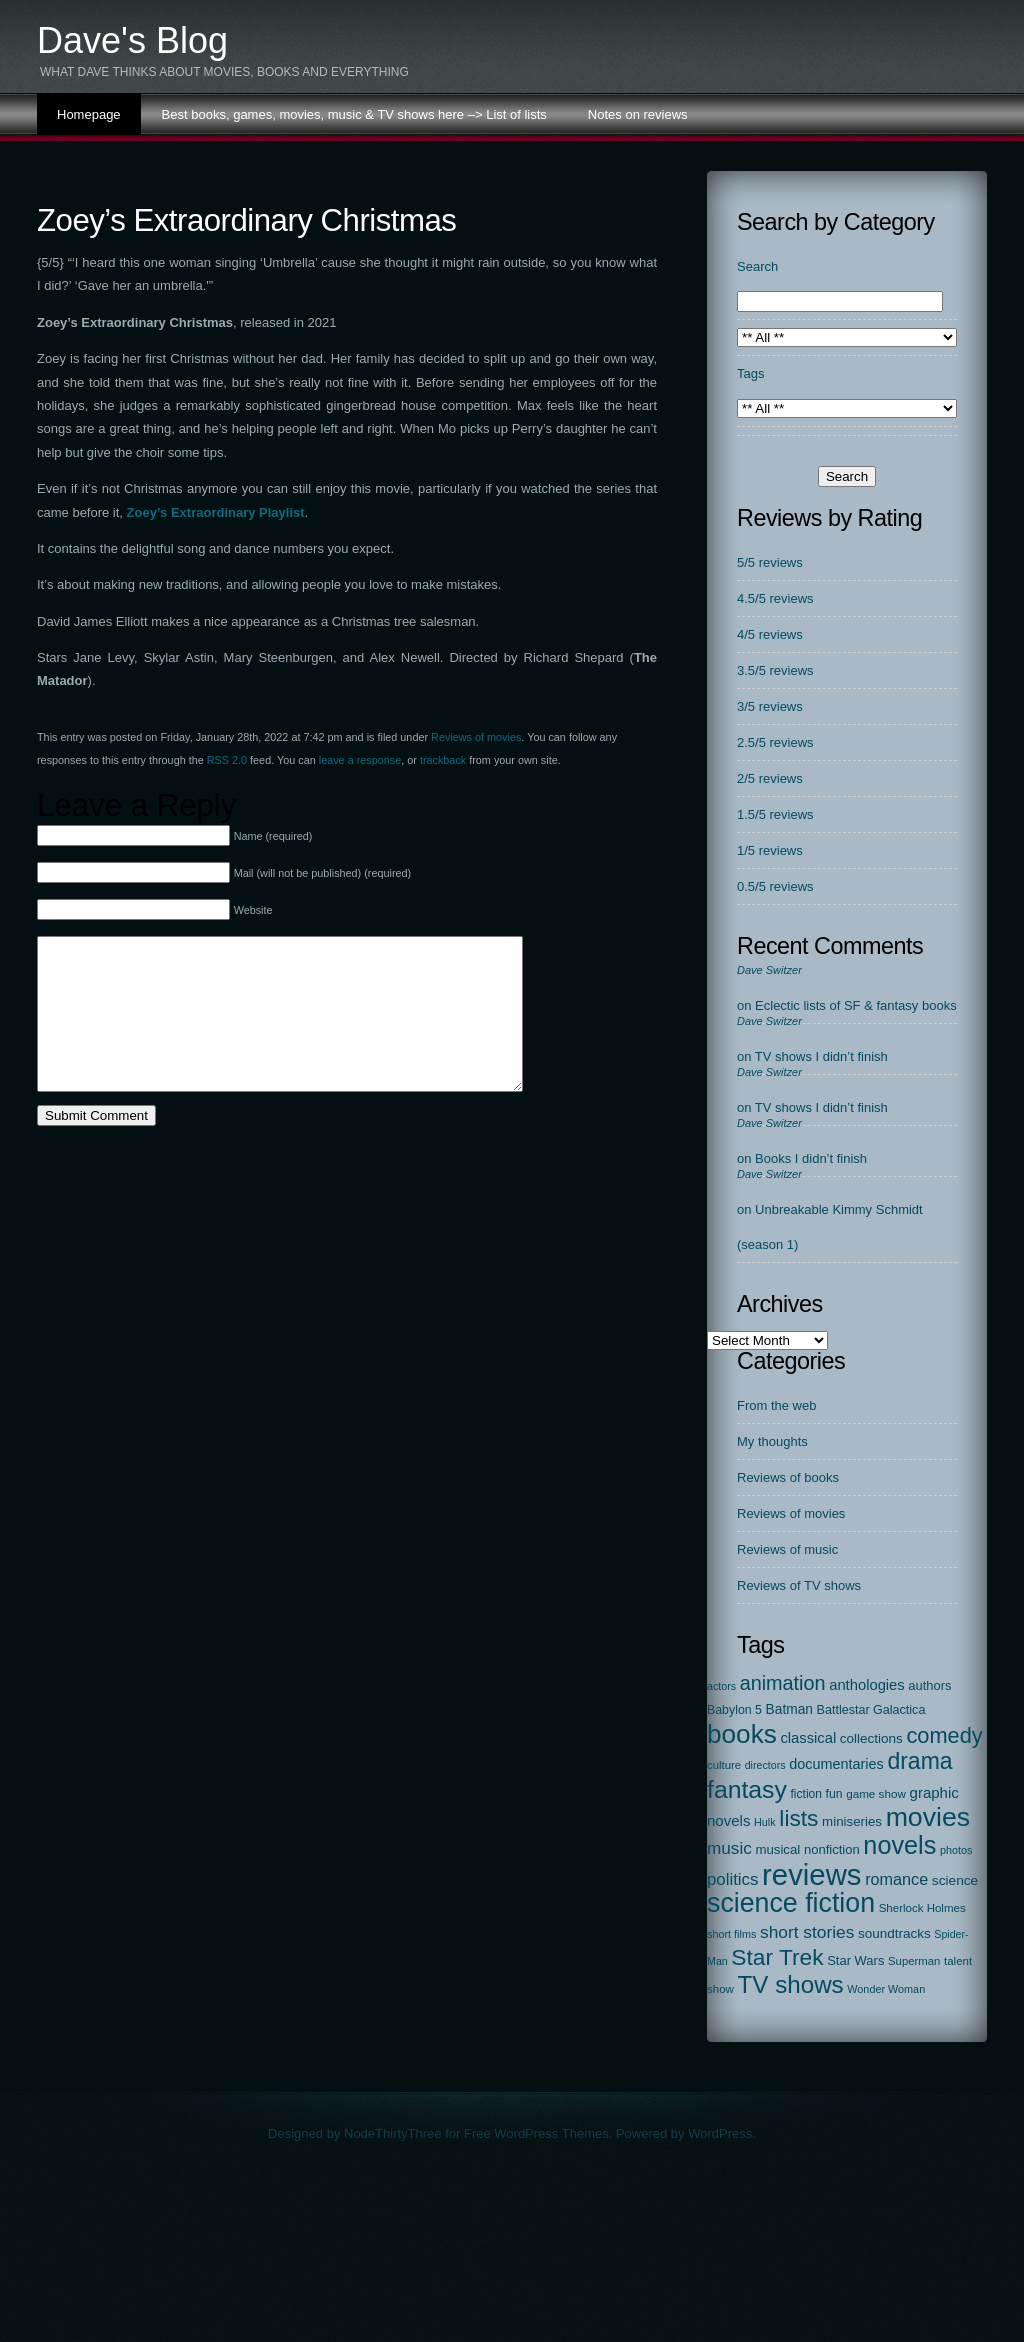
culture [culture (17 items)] (724, 1765)
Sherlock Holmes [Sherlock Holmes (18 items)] (922, 1908)
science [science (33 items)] (955, 1880)
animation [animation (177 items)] (783, 1683)
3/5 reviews (770, 706)
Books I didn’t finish (811, 1158)
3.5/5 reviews (775, 670)
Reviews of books (788, 1477)
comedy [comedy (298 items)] (944, 1735)
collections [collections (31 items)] (871, 1738)
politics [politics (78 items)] (732, 1879)
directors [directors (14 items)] (765, 1765)
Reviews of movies (476, 737)
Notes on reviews (638, 114)
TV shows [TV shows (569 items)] (791, 1984)
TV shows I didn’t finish (821, 1056)
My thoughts (772, 1441)
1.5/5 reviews (775, 814)
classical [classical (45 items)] (808, 1738)
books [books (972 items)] (742, 1734)
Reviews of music (787, 1549)
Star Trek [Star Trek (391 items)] (777, 1957)
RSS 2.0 (227, 760)
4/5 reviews (770, 634)
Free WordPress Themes (536, 2133)
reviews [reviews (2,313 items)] (811, 1874)
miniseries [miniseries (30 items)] (852, 1821)
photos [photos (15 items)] (956, 1850)
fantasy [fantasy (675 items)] (747, 1789)
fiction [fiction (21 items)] (806, 1794)
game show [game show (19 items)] (876, 1793)
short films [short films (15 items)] (731, 1934)
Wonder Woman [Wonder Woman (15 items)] (886, 1989)
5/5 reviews (770, 562)
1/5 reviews (770, 850)
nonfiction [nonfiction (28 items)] (832, 1849)
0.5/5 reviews (775, 886)
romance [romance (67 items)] (896, 1879)
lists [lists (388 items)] (798, 1818)
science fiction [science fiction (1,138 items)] (791, 1903)
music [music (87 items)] (729, 1848)
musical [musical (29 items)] (777, 1849)
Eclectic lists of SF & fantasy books (856, 1005)
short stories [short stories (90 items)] (807, 1932)
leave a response (360, 760)
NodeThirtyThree (393, 2133)
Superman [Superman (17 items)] (914, 1961)
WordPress (720, 2133)
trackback (443, 760)
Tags (750, 373)
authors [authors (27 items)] (929, 1685)
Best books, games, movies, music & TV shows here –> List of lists (354, 114)
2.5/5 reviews (775, 742)
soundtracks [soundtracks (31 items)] (894, 1933)
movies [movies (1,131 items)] (928, 1817)
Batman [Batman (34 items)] (789, 1709)
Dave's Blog (132, 40)
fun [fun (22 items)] (834, 1794)
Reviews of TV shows (799, 1585)
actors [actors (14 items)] (721, 1686)
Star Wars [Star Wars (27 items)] (855, 1960)
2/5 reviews (770, 778)
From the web (776, 1405)
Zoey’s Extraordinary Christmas (246, 220)
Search (757, 266)
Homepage (89, 114)
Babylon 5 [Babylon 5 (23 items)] (734, 1710)
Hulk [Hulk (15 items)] (765, 1822)
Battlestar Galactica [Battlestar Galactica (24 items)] (871, 1710)
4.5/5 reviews (775, 598)
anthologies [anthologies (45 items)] (867, 1685)
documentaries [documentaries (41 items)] (836, 1764)
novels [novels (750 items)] (899, 1845)
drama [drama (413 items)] (919, 1761)
